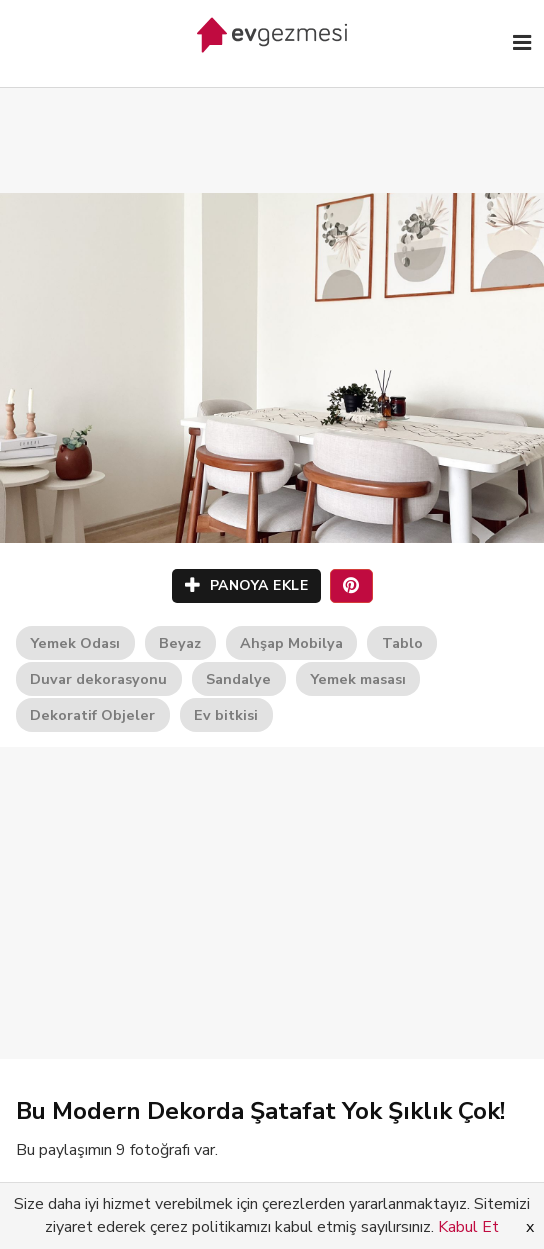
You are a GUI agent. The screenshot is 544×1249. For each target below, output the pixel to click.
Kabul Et (468, 1227)
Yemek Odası (75, 643)
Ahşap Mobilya (291, 643)
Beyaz (180, 643)
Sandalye (238, 679)
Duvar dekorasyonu (98, 679)
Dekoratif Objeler (92, 715)
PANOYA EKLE (247, 585)
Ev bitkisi (226, 715)
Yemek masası (358, 679)
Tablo (402, 643)
